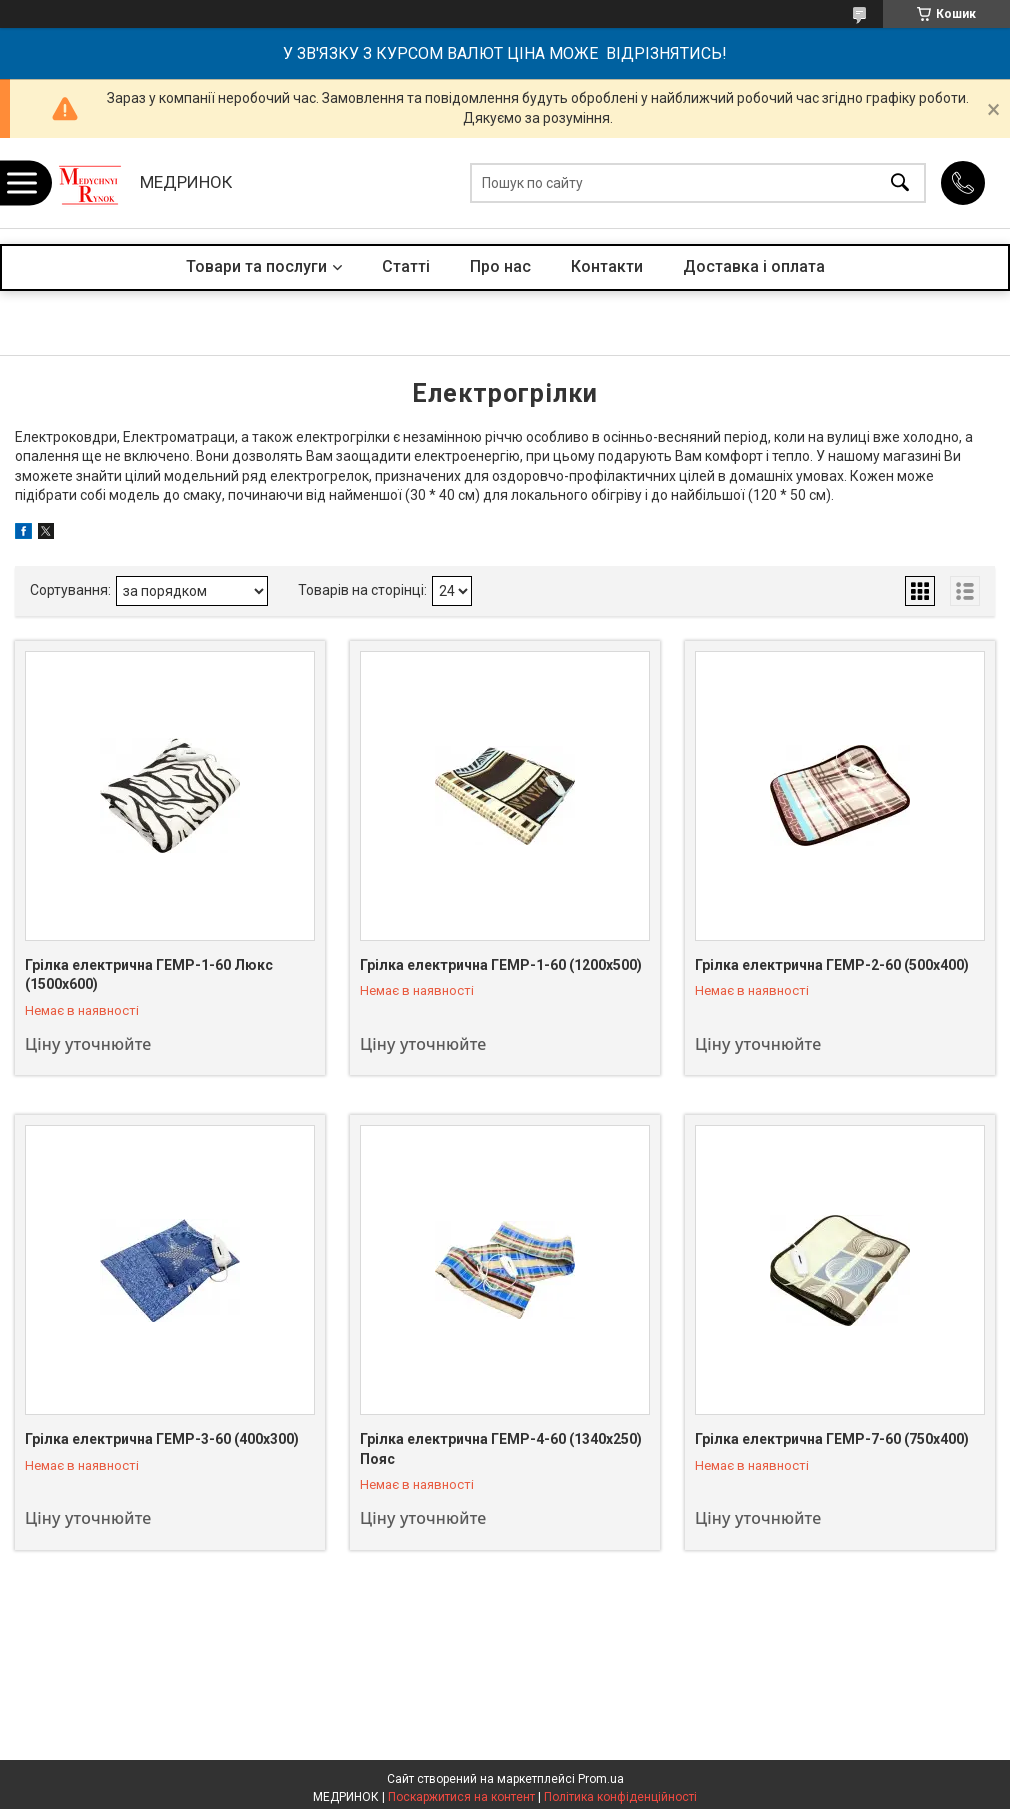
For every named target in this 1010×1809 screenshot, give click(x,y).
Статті (406, 266)
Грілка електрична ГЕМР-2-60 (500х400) (832, 965)
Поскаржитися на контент (461, 1797)
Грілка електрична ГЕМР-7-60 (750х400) (832, 1439)
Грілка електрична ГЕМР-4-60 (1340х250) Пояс (501, 1449)
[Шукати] (900, 183)
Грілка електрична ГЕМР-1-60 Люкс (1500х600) (149, 975)
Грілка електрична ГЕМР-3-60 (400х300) (162, 1439)
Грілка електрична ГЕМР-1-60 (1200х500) (501, 965)
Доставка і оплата (754, 266)
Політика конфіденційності (620, 1797)
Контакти (607, 266)
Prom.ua (601, 1779)
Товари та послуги (256, 266)
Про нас (500, 266)
